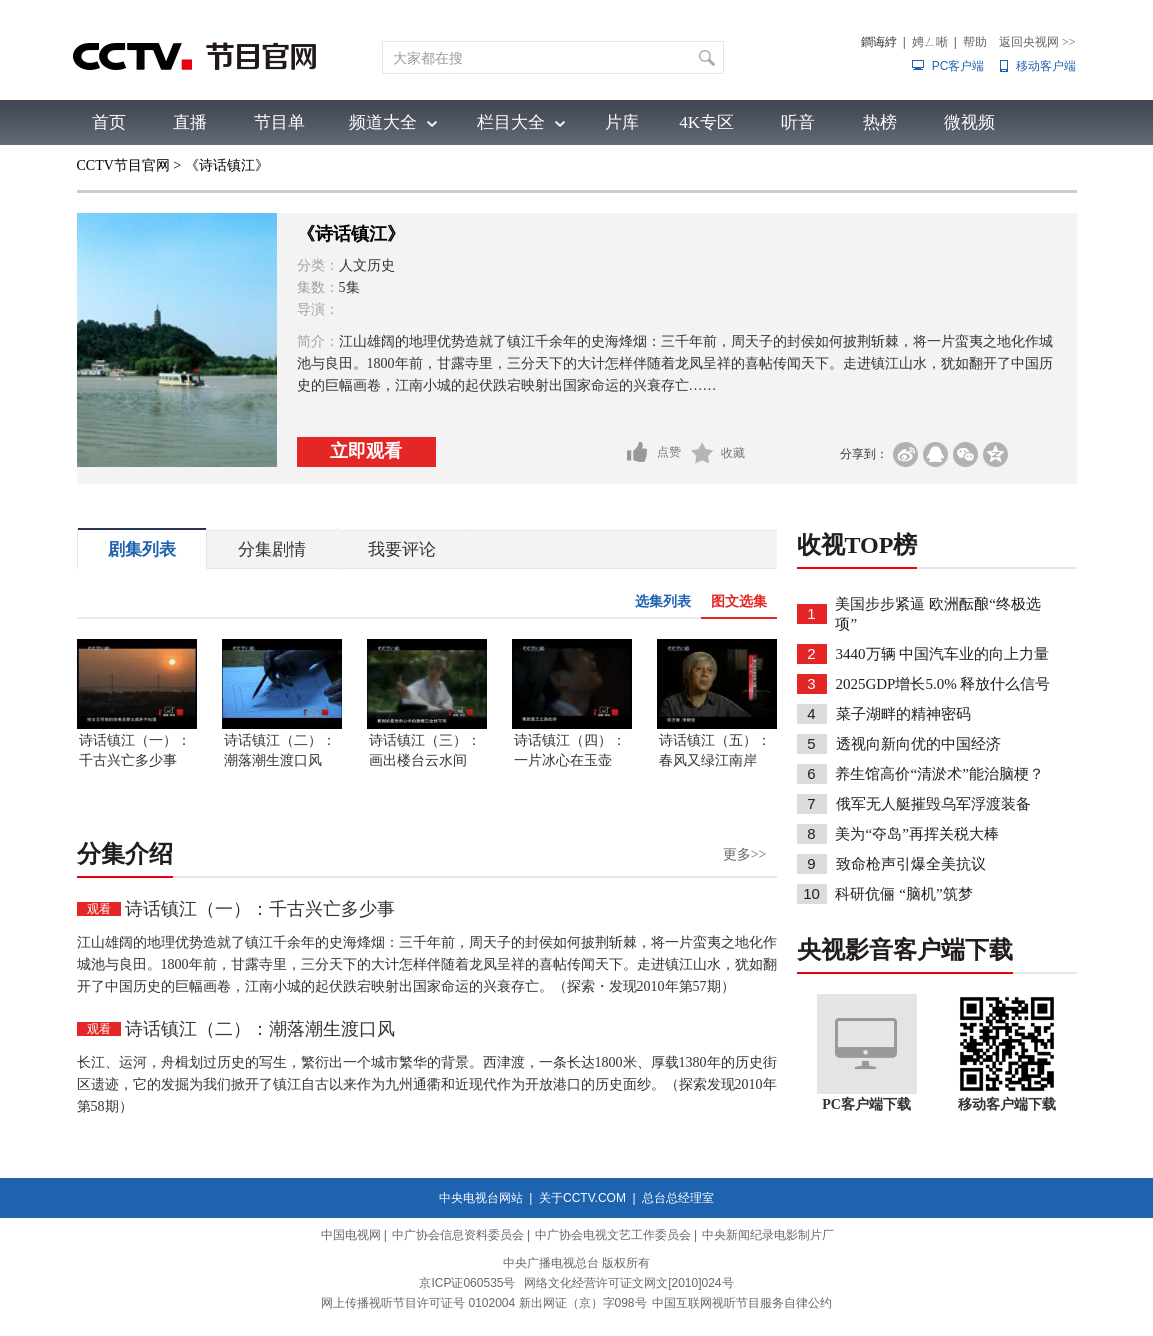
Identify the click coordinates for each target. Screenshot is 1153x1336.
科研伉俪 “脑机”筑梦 (903, 894)
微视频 (969, 122)
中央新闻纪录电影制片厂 (768, 1235)
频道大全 (383, 122)
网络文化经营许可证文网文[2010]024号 (628, 1283)
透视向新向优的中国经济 (918, 744)
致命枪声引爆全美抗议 (911, 864)
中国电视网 (351, 1235)
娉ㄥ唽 (930, 42)
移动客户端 (1046, 66)
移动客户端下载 (1007, 1104)
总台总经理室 (678, 1198)
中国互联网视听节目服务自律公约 (742, 1303)
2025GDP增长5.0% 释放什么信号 (942, 684)
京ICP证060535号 (467, 1283)
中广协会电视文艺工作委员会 (613, 1235)
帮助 (975, 42)
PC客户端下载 (866, 1104)
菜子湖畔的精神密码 (903, 714)
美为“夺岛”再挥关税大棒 (916, 834)
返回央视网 (1037, 42)
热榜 (880, 122)
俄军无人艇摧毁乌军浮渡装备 (933, 804)
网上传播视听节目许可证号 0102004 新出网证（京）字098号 (483, 1303)
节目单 (279, 122)
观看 (99, 909)
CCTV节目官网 (123, 165)
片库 (622, 122)
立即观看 (366, 451)
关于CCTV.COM (582, 1198)
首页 (109, 122)
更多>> (745, 854)
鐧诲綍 (879, 42)
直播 (190, 122)
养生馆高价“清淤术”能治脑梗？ (939, 774)
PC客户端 (958, 66)
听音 (798, 122)
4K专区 (706, 122)
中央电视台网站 (481, 1198)
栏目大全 (511, 122)
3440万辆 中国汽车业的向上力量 (943, 654)
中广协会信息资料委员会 (458, 1235)
